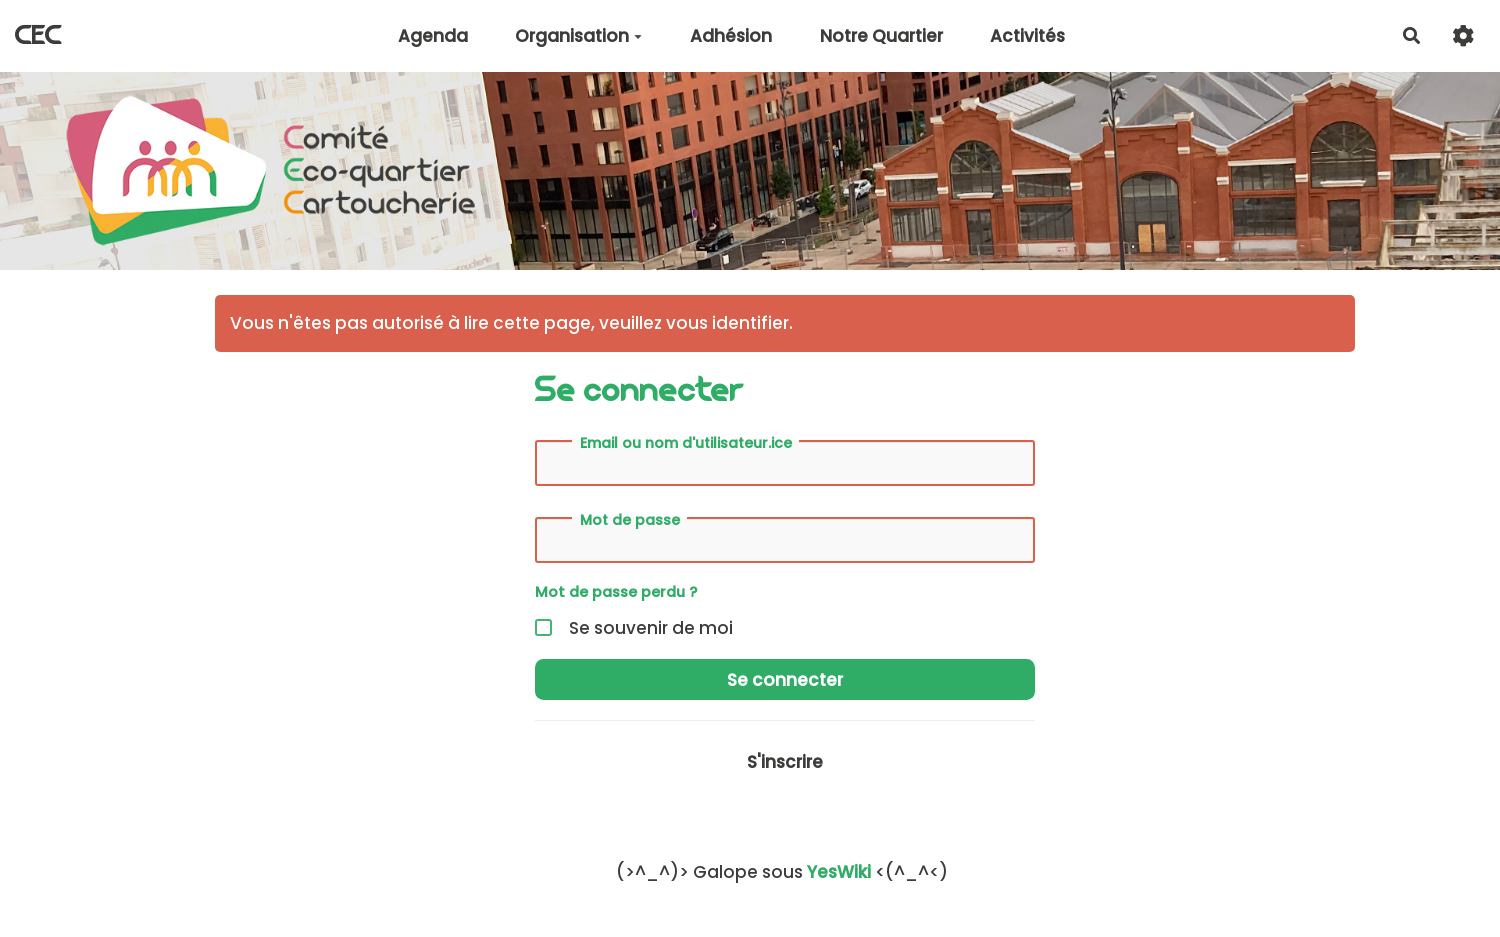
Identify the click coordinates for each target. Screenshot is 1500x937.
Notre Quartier (881, 36)
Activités (1027, 36)
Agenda (433, 36)
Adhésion (731, 36)
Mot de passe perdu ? (616, 592)
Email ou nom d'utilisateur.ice (686, 443)
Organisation (578, 36)
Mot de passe (630, 520)
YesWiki (839, 872)
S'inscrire (785, 762)
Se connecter (785, 680)
